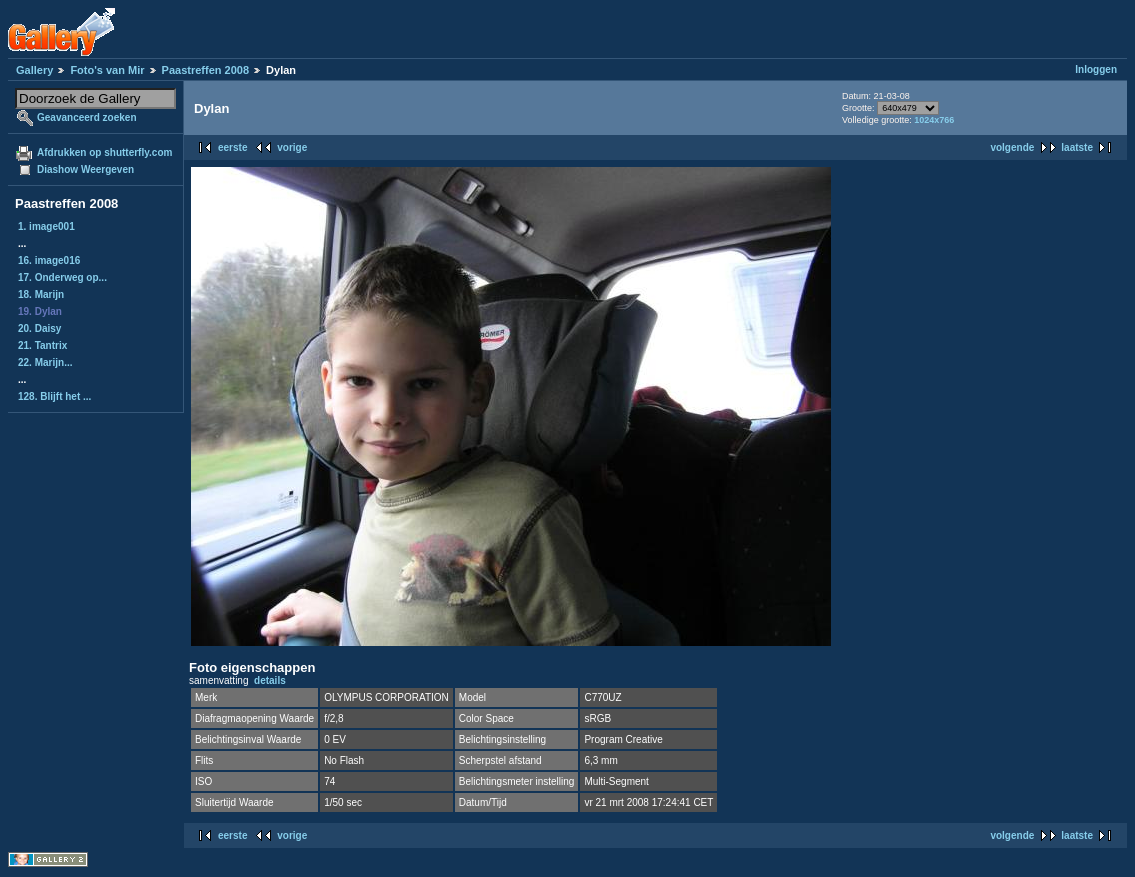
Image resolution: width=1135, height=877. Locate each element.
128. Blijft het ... (54, 396)
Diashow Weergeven (85, 169)
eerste (232, 147)
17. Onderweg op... (62, 277)
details (270, 680)
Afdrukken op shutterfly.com (104, 152)
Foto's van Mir (107, 70)
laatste (1077, 147)
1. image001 (46, 226)
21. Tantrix (42, 345)
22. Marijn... (45, 362)
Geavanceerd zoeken (87, 117)
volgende (1012, 147)
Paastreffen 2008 (205, 70)
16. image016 (49, 260)
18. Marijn (41, 294)
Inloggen (1096, 69)
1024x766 (934, 120)
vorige (292, 147)
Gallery (34, 70)
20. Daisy (39, 328)
